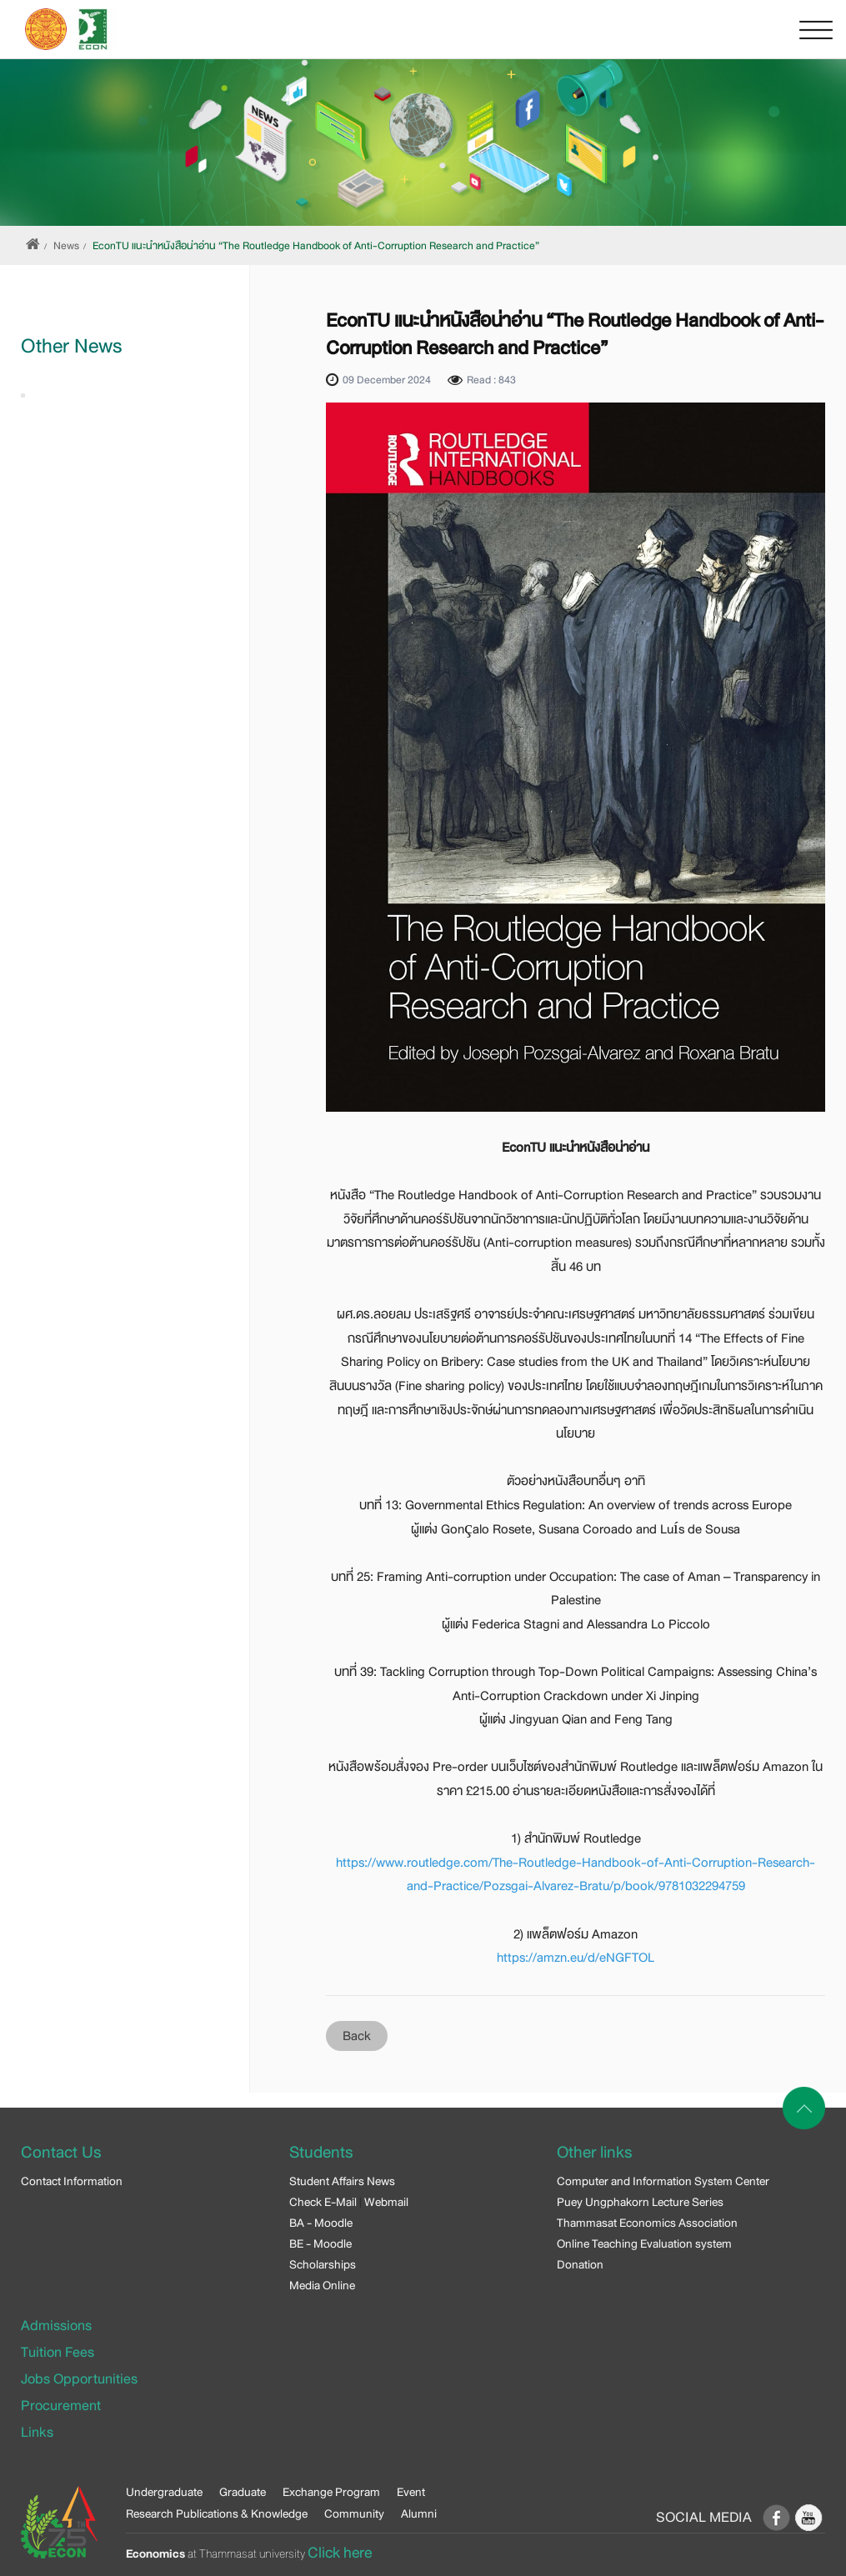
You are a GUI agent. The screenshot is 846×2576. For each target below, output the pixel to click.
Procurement (61, 2405)
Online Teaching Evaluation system (644, 2243)
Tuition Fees (57, 2352)
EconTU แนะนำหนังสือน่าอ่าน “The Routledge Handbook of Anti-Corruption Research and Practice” (316, 246)
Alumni (419, 2513)
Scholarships (322, 2264)
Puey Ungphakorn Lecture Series (640, 2202)
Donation (580, 2264)
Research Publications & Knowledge (217, 2513)
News (66, 246)
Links (37, 2432)
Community (354, 2513)
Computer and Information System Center (663, 2181)
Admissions (56, 2325)
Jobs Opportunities (79, 2379)
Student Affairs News (342, 2181)
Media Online (322, 2285)
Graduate (242, 2492)
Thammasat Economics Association (647, 2223)
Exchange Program (331, 2492)
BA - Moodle (321, 2223)
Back (357, 2036)
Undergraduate (164, 2492)
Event (411, 2492)
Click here (340, 2552)
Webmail (386, 2202)
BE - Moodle (320, 2243)
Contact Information (72, 2181)
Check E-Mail (323, 2202)
